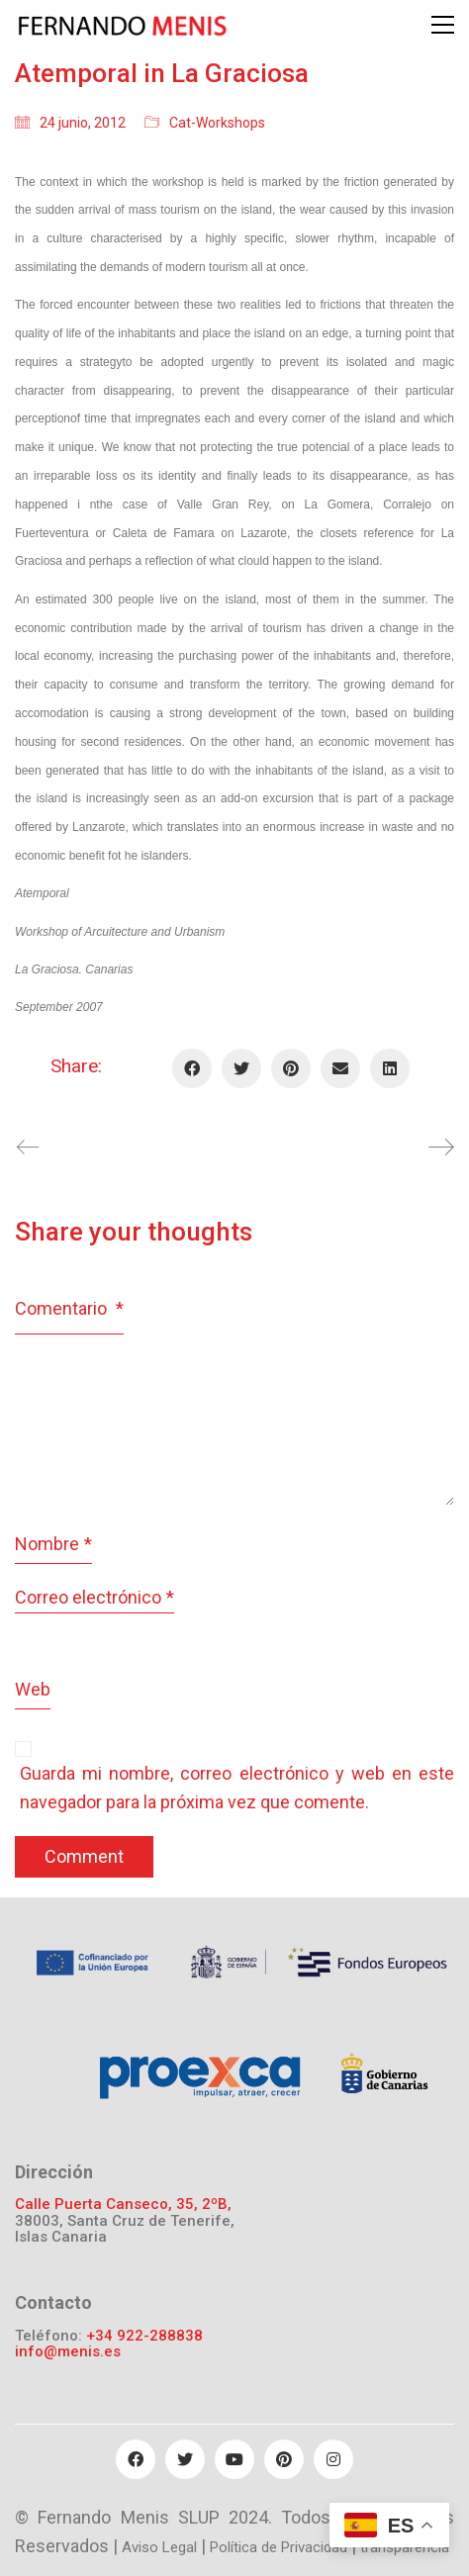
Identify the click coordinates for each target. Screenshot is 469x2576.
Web (32, 1689)
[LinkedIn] (390, 1068)
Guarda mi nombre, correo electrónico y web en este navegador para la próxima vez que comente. (237, 1787)
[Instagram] (333, 2459)
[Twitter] (241, 1068)
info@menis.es (68, 2352)
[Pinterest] (291, 1068)
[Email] (340, 1068)
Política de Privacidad (278, 2547)
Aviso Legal (159, 2547)
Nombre (53, 1544)
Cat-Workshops (217, 123)
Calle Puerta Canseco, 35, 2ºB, (123, 2204)
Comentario (69, 1308)
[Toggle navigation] (442, 25)
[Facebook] (192, 1068)
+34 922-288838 (144, 2336)
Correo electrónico (94, 1598)
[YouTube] (234, 2459)
